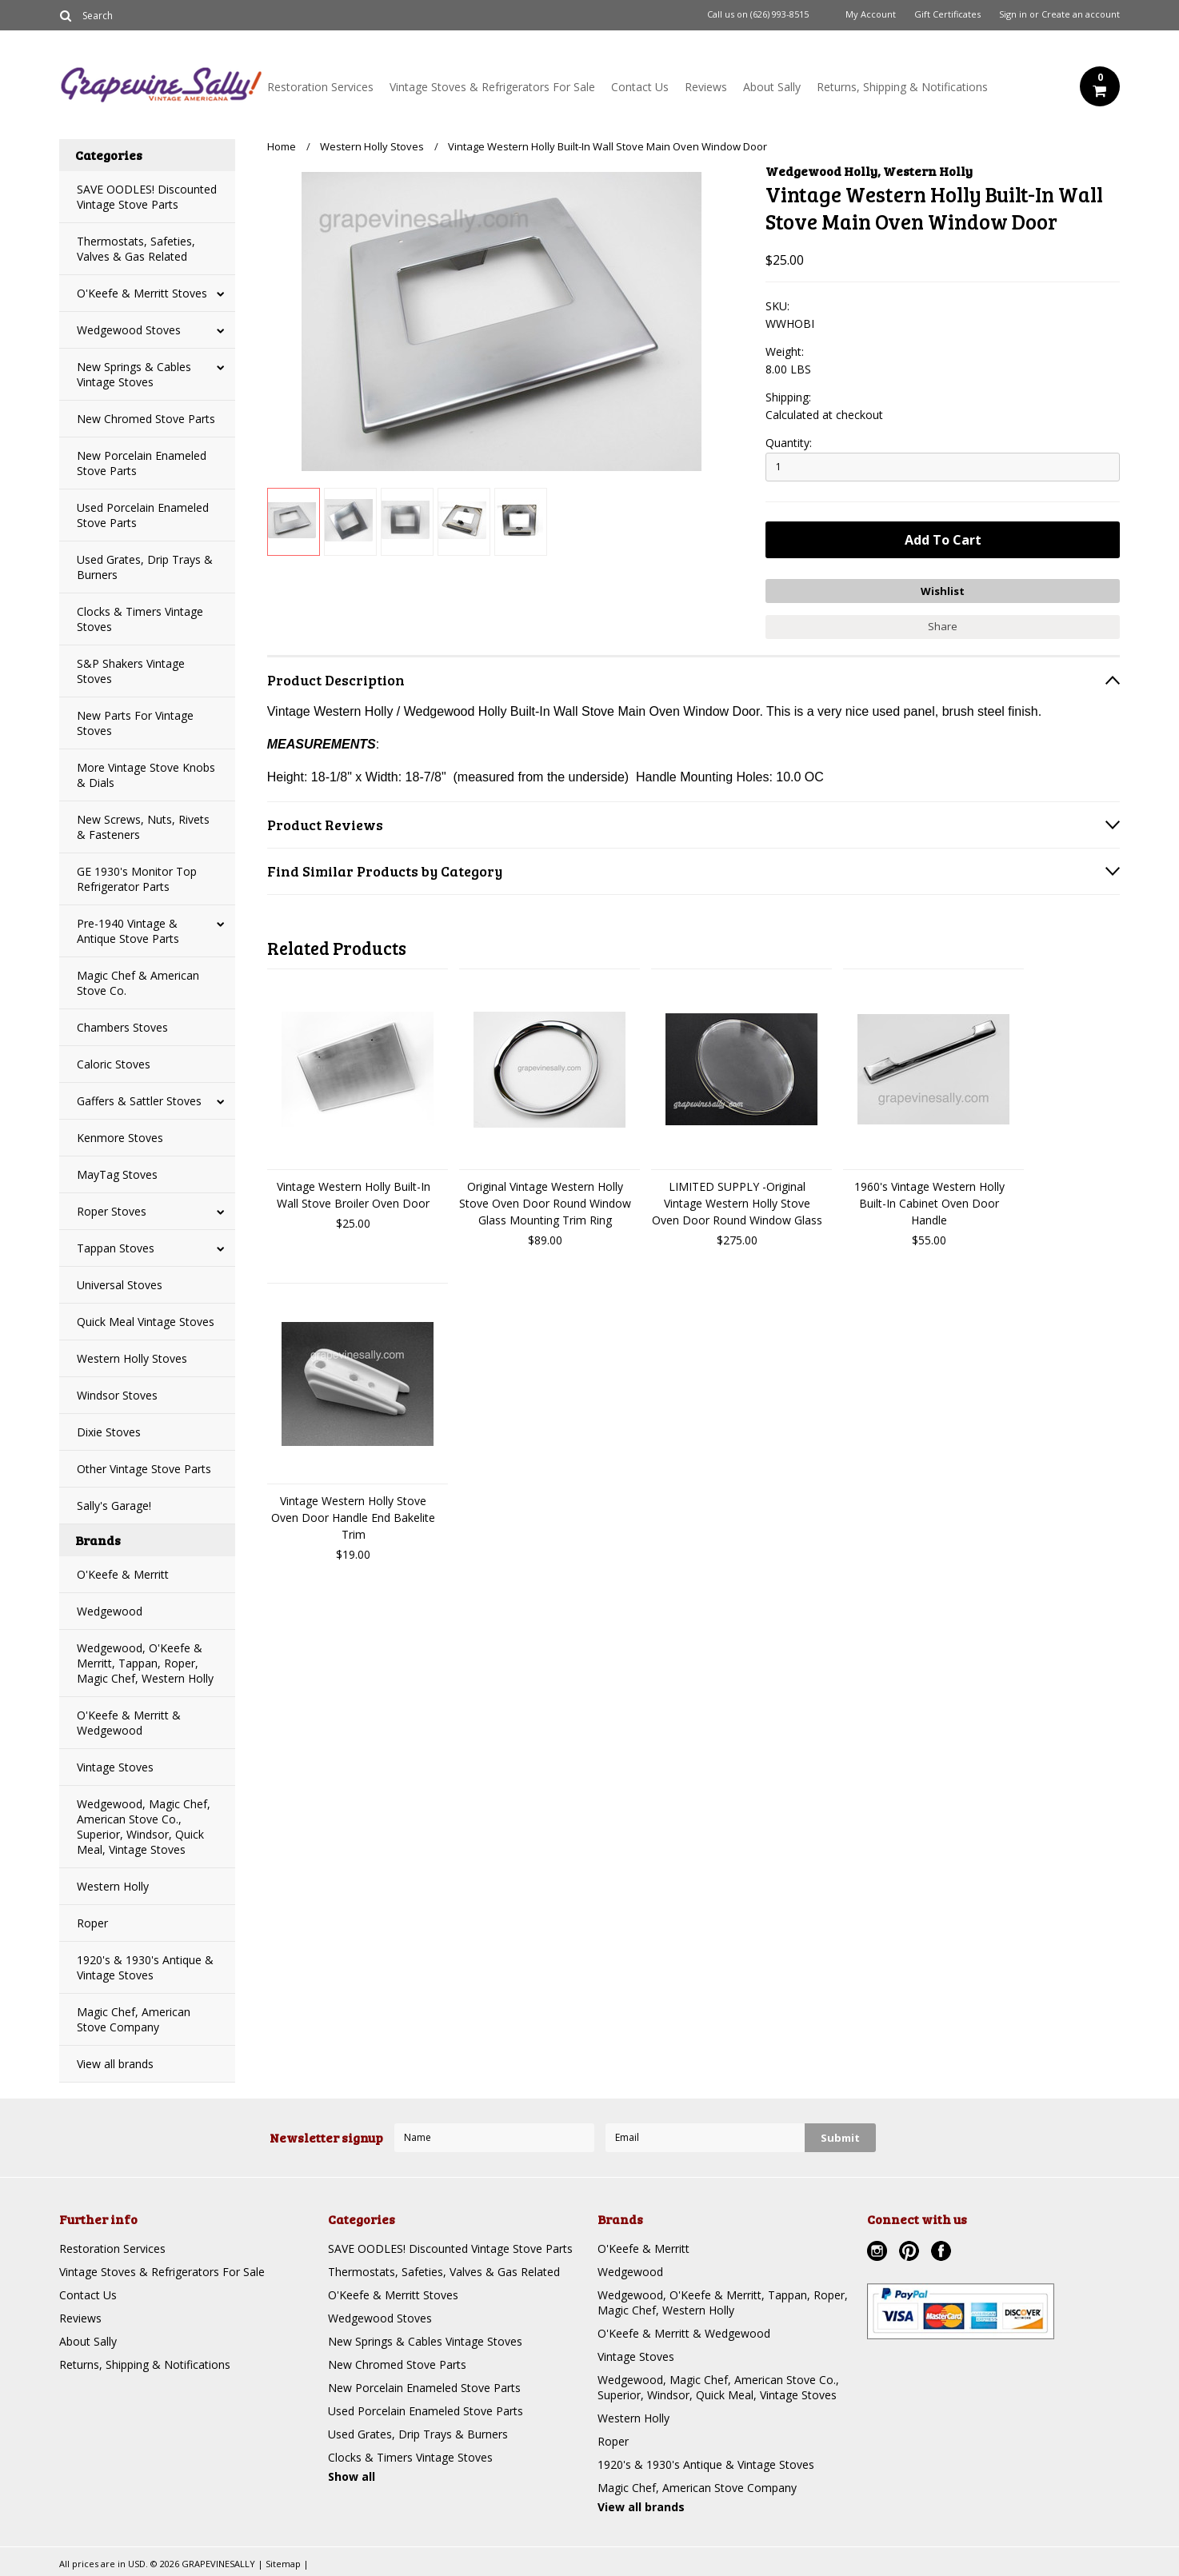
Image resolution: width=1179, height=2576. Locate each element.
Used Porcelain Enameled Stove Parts (143, 515)
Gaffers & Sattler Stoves (139, 1100)
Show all (351, 2476)
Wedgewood (109, 1611)
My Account (870, 14)
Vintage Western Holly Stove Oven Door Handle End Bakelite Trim (353, 1517)
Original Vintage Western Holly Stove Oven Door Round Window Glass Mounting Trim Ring (545, 1203)
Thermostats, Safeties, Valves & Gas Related (136, 249)
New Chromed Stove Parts (146, 418)
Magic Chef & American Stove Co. (138, 983)
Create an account (1080, 14)
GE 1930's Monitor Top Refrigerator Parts (137, 879)
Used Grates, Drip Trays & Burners (145, 567)
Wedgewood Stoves (129, 329)
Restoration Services (320, 86)
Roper (92, 1923)
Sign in (1013, 14)
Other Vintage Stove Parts (144, 1468)
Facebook (943, 2253)
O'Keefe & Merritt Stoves (142, 293)
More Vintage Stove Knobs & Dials (146, 775)
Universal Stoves (119, 1284)
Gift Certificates (947, 14)
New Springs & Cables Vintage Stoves (134, 374)
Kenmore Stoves (120, 1137)
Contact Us (640, 86)
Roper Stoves (111, 1211)
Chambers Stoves (122, 1027)
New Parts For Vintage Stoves (135, 723)
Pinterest (911, 2253)
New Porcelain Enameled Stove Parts (141, 463)
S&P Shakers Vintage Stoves (131, 671)
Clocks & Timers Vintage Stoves (140, 619)
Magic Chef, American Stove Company (133, 2019)
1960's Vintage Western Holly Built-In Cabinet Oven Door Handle (929, 1203)
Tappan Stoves (115, 1248)
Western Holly (113, 1886)
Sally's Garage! (114, 1505)
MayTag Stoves (117, 1174)
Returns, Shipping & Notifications (902, 86)
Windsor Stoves (117, 1395)
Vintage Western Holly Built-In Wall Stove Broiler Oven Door (353, 1195)
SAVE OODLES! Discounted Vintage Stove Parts (147, 197)
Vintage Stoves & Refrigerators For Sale (492, 86)
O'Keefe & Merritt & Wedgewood (129, 1722)
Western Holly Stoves (132, 1358)
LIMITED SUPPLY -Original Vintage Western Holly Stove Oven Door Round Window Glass (737, 1203)
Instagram (879, 2253)
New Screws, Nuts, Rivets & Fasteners (143, 827)
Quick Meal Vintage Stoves (145, 1321)
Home (281, 146)
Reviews (706, 86)
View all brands (115, 2063)
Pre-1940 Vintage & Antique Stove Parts (128, 931)
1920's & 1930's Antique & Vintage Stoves (145, 1967)
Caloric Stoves (113, 1064)
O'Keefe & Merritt (123, 1574)
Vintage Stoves (115, 1767)
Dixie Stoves (109, 1432)
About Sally (772, 86)
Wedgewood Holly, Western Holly (869, 170)
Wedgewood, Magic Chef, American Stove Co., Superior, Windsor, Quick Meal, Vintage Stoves (143, 1826)
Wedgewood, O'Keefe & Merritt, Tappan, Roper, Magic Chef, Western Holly (145, 1663)
